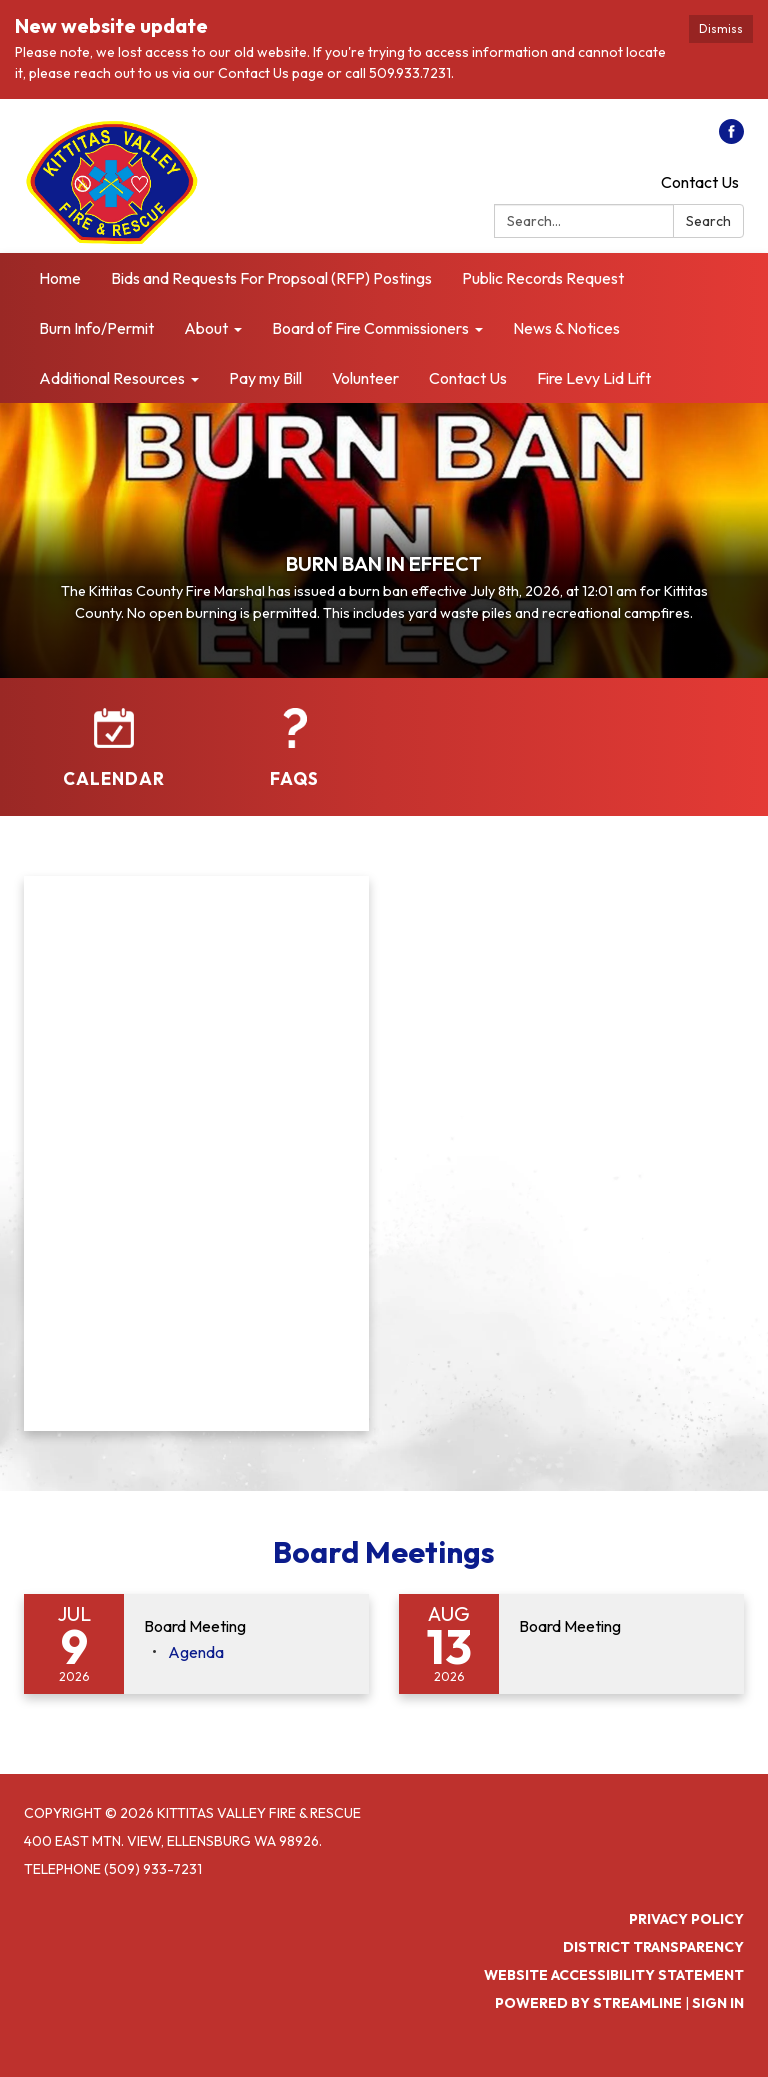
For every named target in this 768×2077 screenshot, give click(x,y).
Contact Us (700, 182)
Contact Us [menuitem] (468, 378)
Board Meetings (384, 1552)
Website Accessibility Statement (614, 1975)
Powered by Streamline (588, 2003)
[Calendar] (114, 748)
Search (708, 221)
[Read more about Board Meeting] (571, 1644)
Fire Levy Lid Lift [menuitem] (594, 378)
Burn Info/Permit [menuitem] (96, 328)
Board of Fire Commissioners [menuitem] (370, 328)
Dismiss (721, 28)
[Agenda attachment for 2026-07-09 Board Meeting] (196, 1652)
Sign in (718, 2003)
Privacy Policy (686, 1919)
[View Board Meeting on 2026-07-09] (246, 1627)
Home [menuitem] (60, 278)
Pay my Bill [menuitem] (265, 378)
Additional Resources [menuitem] (112, 378)
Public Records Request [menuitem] (543, 278)
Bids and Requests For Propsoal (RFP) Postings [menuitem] (271, 278)
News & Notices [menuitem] (566, 328)
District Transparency (653, 1947)
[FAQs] (294, 748)
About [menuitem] (206, 328)
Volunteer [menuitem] (365, 378)
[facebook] (731, 138)
